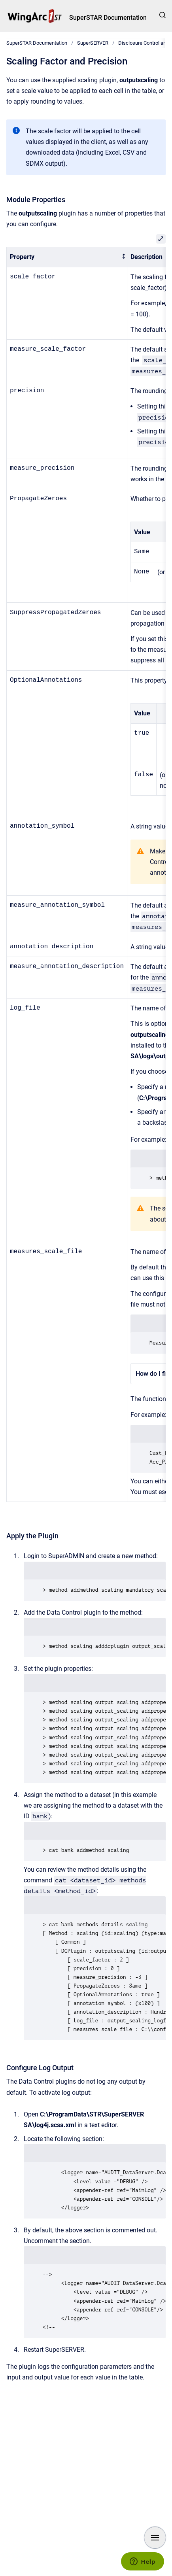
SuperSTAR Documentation (108, 17)
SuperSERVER (92, 43)
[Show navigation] (155, 2537)
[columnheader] (67, 257)
